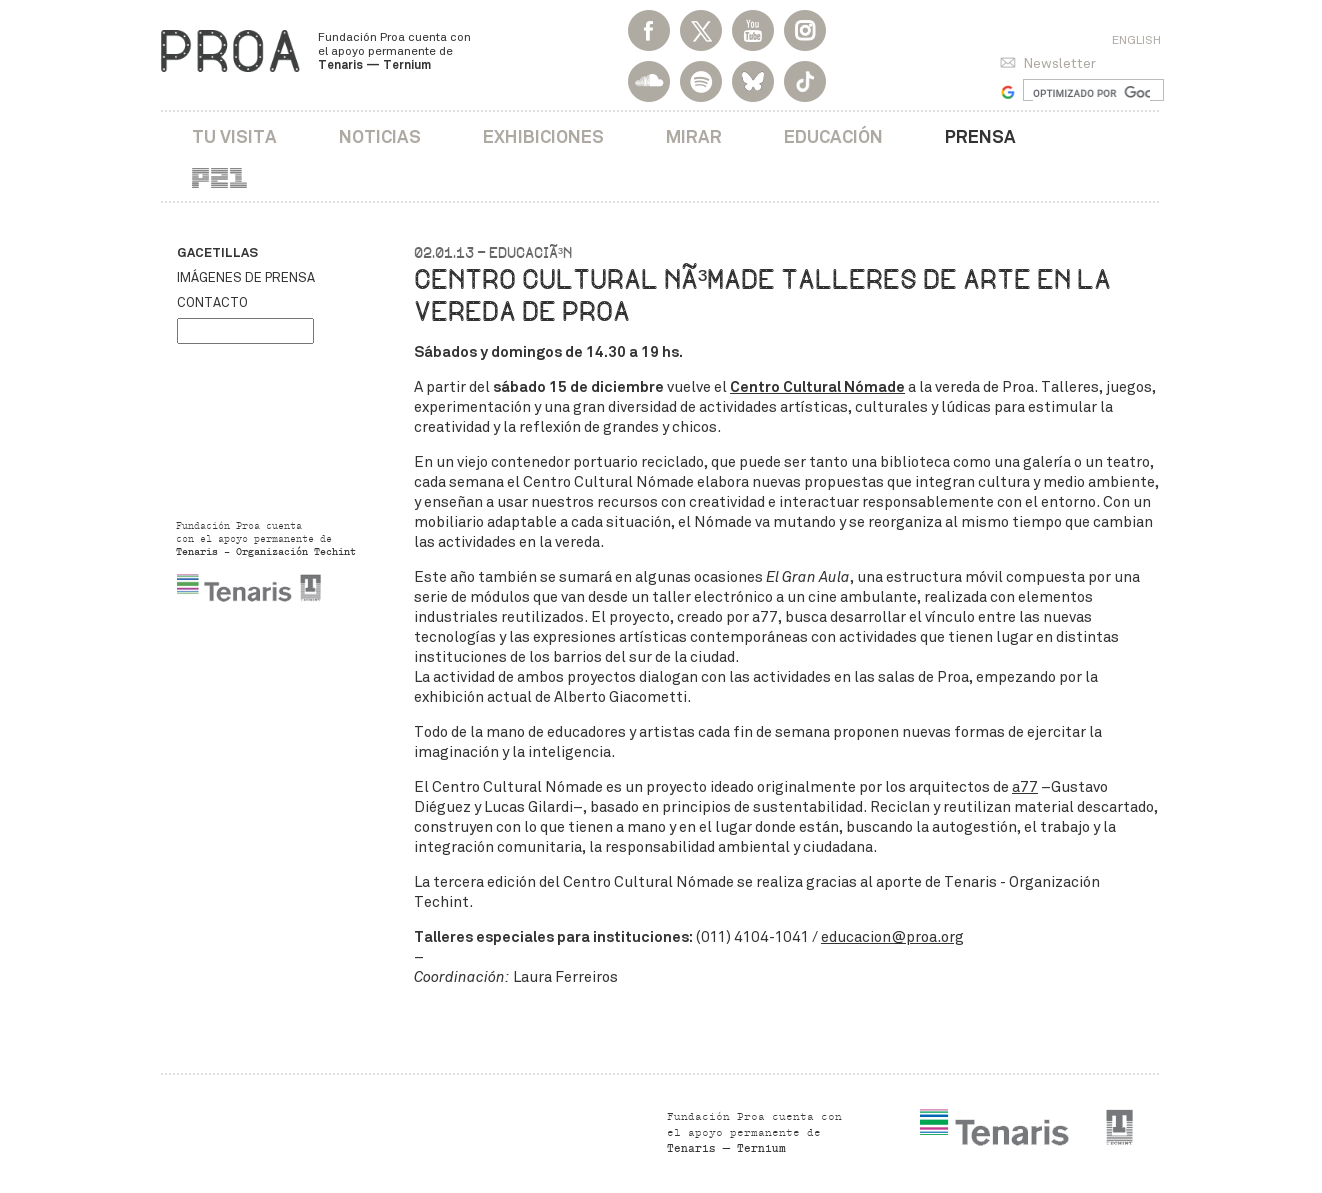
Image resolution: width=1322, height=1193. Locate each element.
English (1136, 40)
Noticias (380, 136)
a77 (1025, 787)
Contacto (212, 303)
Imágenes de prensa (246, 278)
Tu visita (234, 136)
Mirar (694, 136)
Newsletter (1059, 63)
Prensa (980, 136)
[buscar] (1091, 93)
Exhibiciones (543, 136)
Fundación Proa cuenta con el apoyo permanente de (394, 51)
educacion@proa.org (892, 937)
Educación (833, 136)
